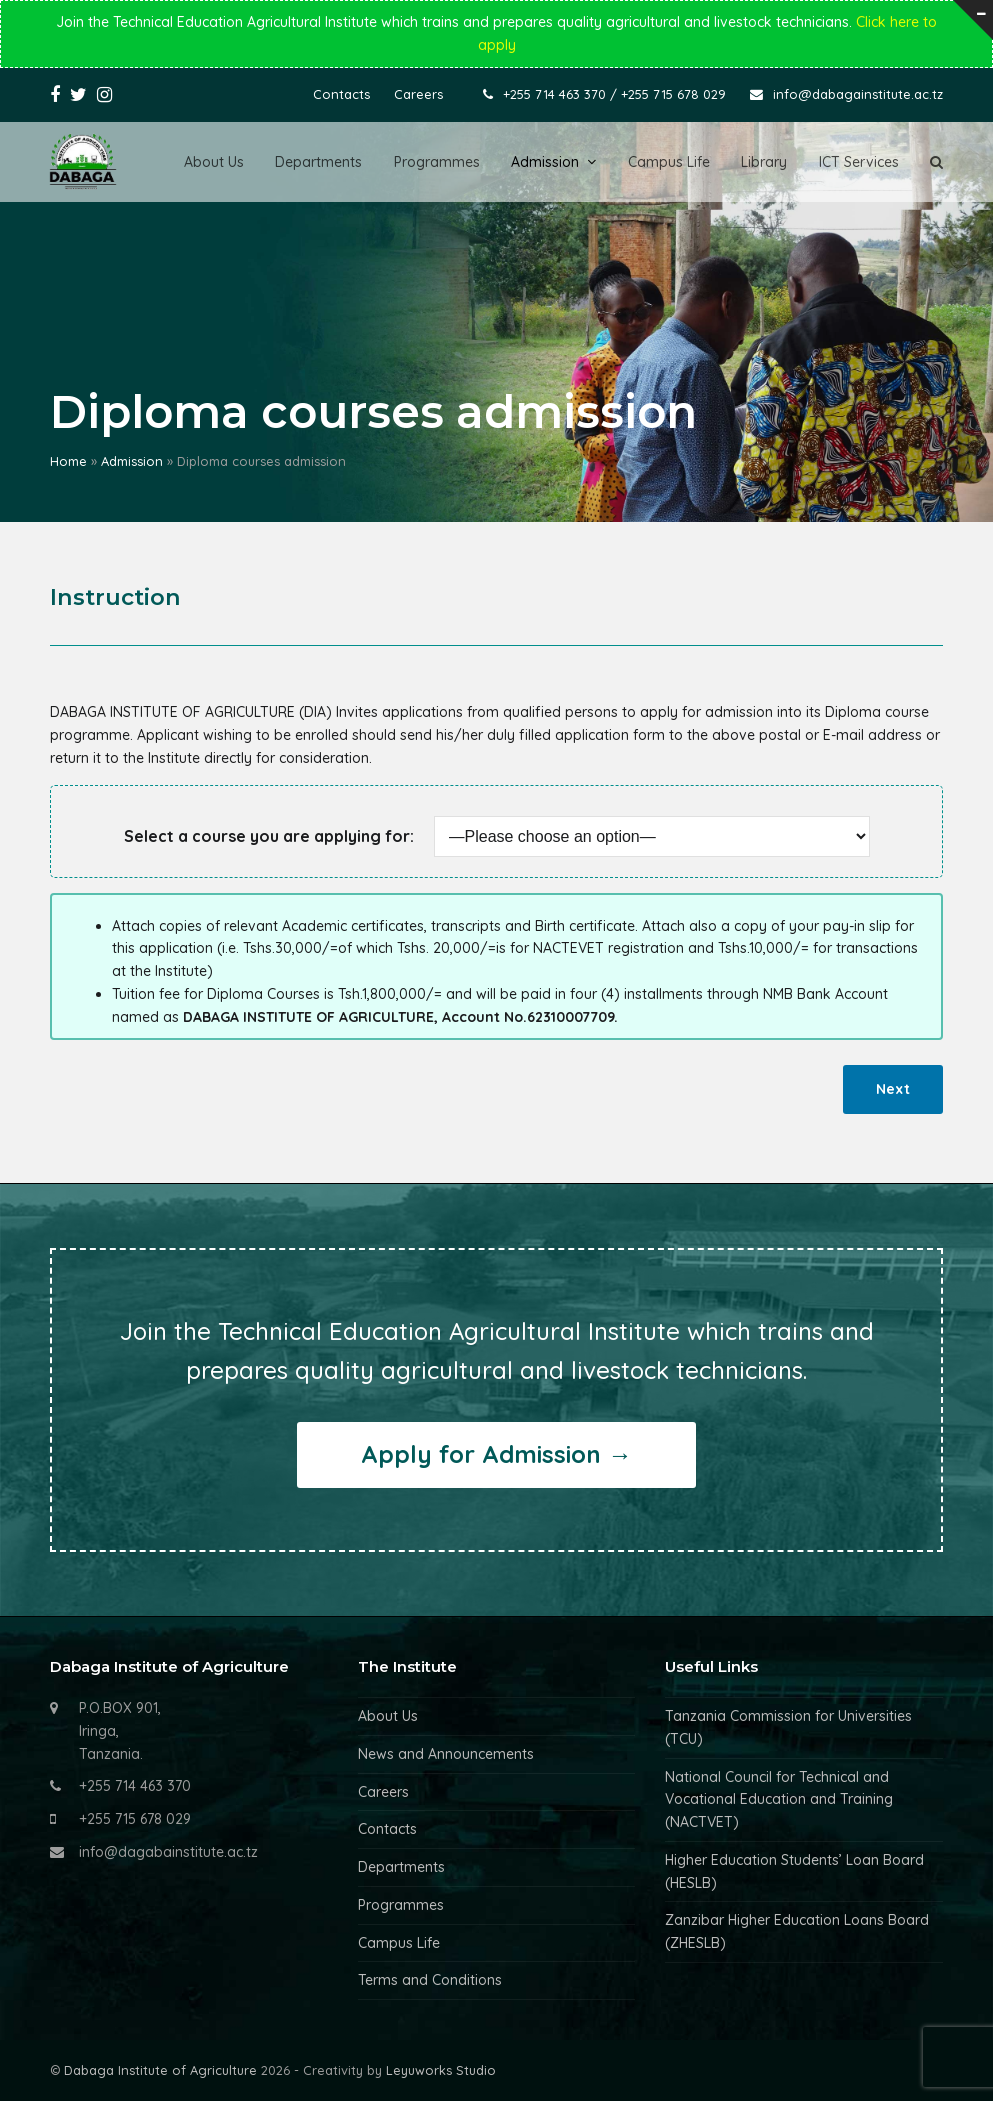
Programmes (401, 1905)
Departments (401, 1867)
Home (68, 461)
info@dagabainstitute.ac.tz (168, 1852)
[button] (936, 162)
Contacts (387, 1829)
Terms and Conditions (430, 1980)
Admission (132, 461)
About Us (388, 1716)
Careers (383, 1792)
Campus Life (399, 1943)
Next (893, 1089)
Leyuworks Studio (441, 2070)
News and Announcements (446, 1754)
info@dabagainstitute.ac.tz (858, 94)
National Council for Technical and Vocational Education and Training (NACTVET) (779, 1800)
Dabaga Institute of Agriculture (160, 2070)
